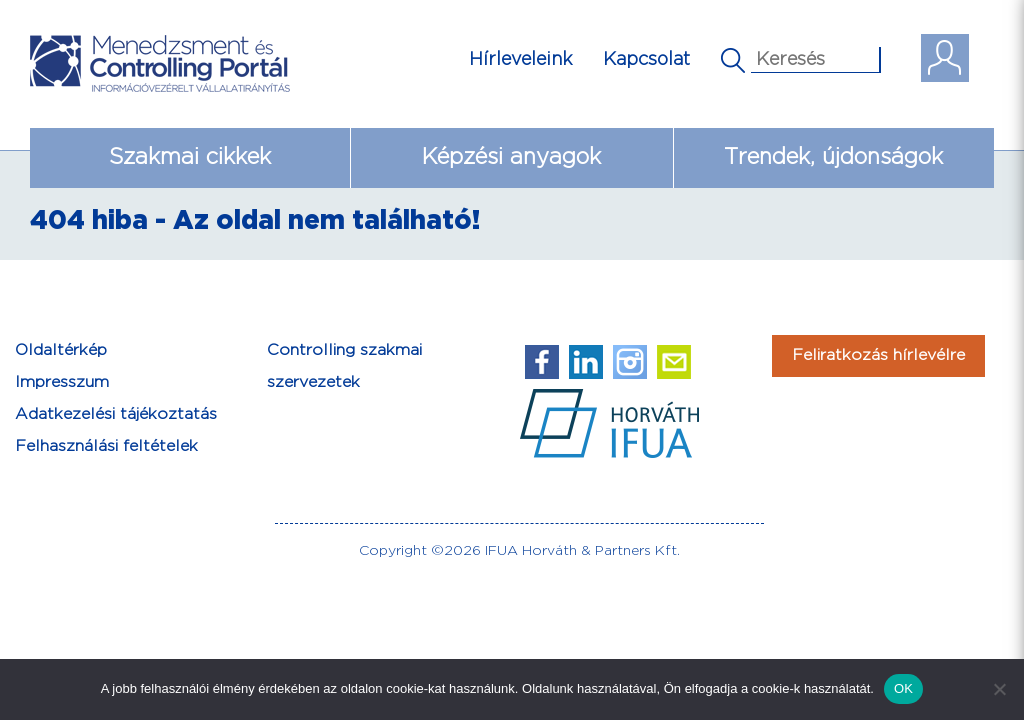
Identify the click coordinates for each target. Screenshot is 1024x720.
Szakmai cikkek (190, 157)
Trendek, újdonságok (833, 157)
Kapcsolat (646, 59)
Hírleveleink (521, 59)
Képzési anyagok (511, 157)
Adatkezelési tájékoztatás (116, 414)
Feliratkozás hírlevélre (878, 355)
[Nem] (999, 689)
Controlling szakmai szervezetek (344, 366)
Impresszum (62, 382)
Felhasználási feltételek (106, 446)
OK (903, 688)
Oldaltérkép (61, 350)
